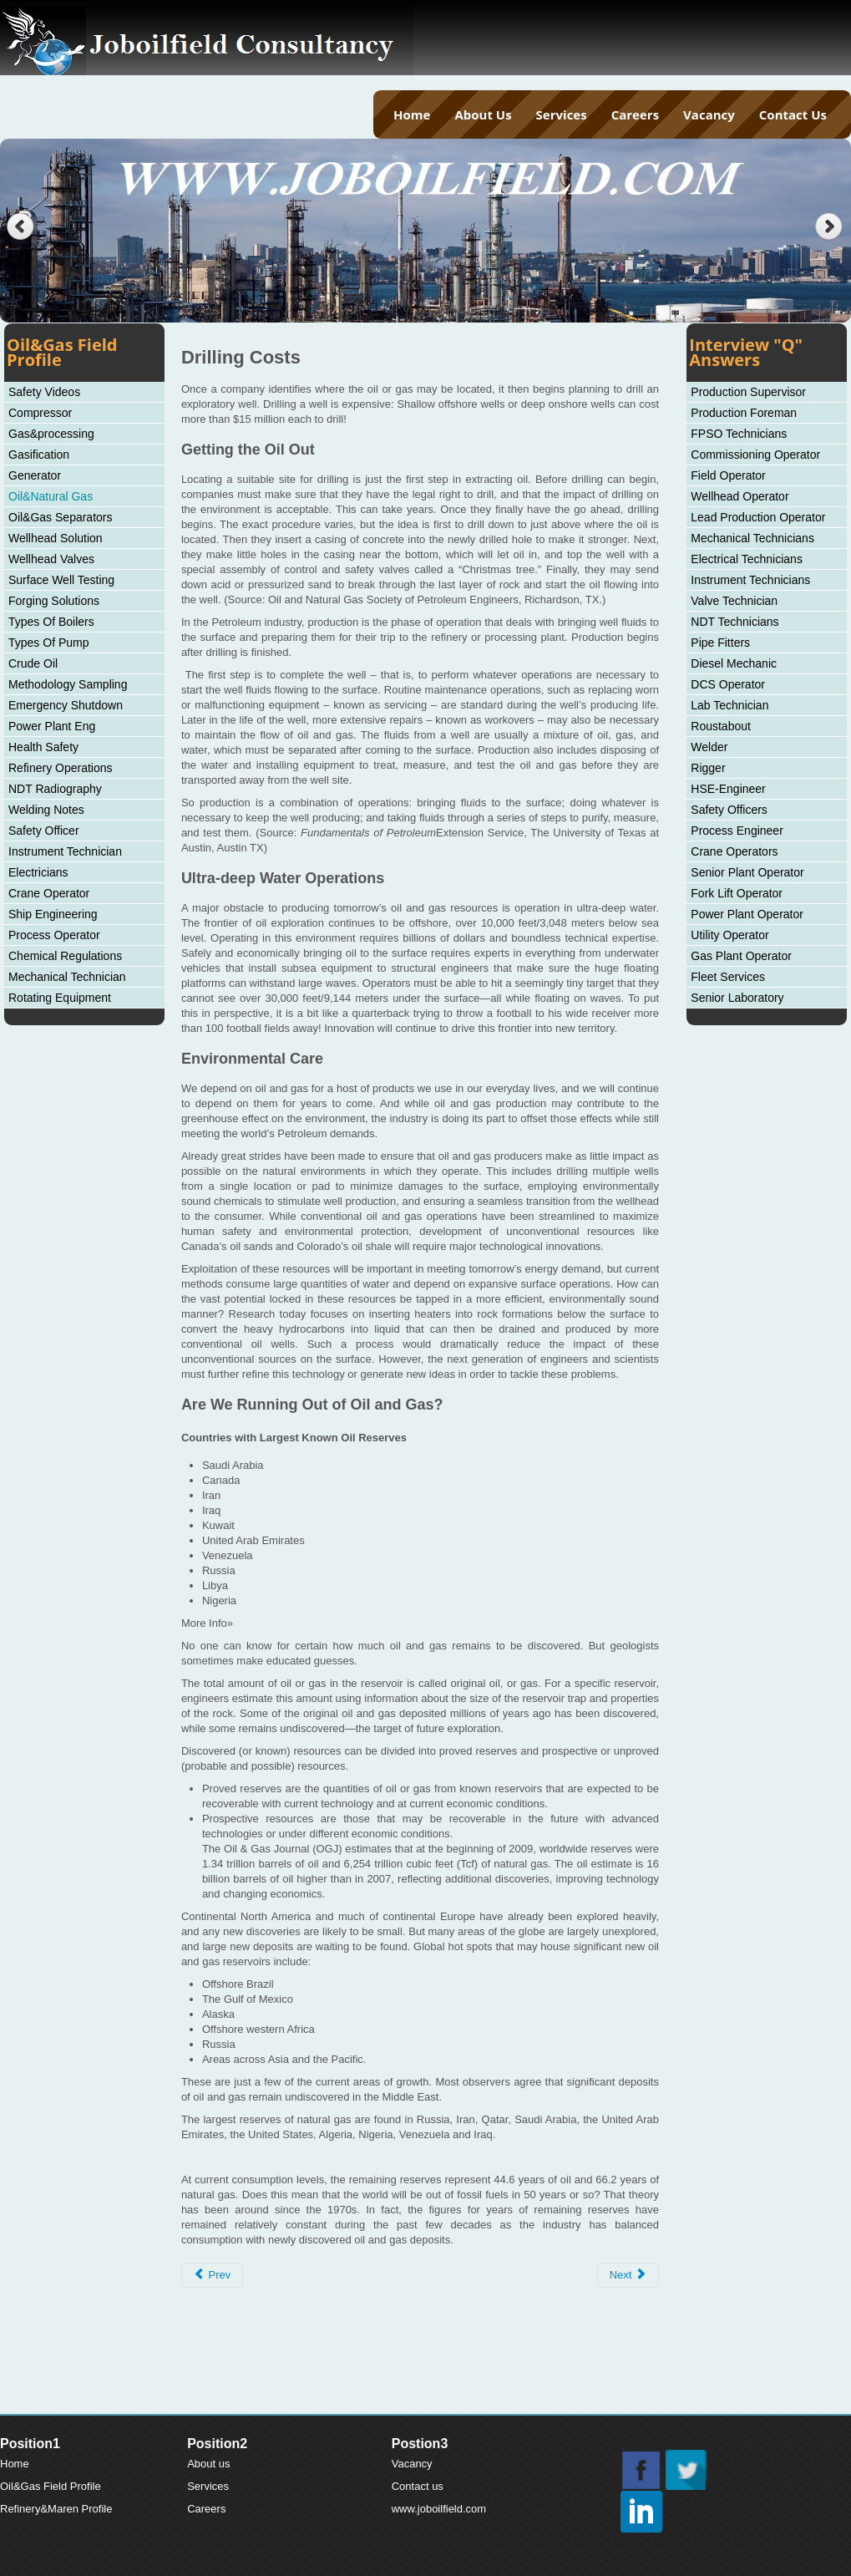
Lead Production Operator (758, 517)
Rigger (708, 768)
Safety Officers (729, 809)
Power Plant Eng (51, 726)
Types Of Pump (48, 642)
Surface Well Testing (61, 580)
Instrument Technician (65, 851)
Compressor (40, 412)
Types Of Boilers (51, 621)
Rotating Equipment (59, 997)
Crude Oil (33, 663)
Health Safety (43, 747)
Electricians (38, 872)
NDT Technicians (734, 621)
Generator (34, 475)
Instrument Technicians (750, 580)
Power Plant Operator (747, 914)
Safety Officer (43, 830)
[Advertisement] (426, 2372)
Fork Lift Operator (737, 893)
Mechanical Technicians (752, 538)
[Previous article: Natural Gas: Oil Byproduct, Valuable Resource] (212, 2275)
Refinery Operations (60, 768)
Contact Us (793, 114)
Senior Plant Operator (747, 872)
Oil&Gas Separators (60, 517)
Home (411, 114)
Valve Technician (734, 600)
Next (830, 226)
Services (561, 114)
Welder (709, 747)
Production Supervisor (748, 392)
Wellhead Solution (55, 538)
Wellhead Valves (51, 559)
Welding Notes (46, 809)
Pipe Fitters (720, 642)
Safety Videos (44, 392)
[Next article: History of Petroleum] (628, 2275)
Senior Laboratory (737, 997)
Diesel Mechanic (734, 663)
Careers (635, 114)
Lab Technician (729, 705)
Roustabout (721, 726)
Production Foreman (744, 412)
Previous (20, 226)
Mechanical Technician (67, 976)
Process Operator (54, 935)
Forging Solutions (53, 600)
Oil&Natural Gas (50, 496)
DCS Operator (728, 684)
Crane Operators (734, 851)
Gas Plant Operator (741, 956)
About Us (482, 114)
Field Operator (728, 475)
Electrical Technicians (747, 559)
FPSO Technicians (739, 433)
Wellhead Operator (739, 496)
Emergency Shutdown (65, 705)
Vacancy (709, 114)
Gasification (38, 454)
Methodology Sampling (67, 684)
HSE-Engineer (728, 788)
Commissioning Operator (755, 454)
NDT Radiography (55, 788)
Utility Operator (729, 935)
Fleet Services (728, 976)
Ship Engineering (53, 914)
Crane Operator (48, 893)
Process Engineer (737, 830)
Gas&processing (51, 433)
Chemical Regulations (65, 956)
